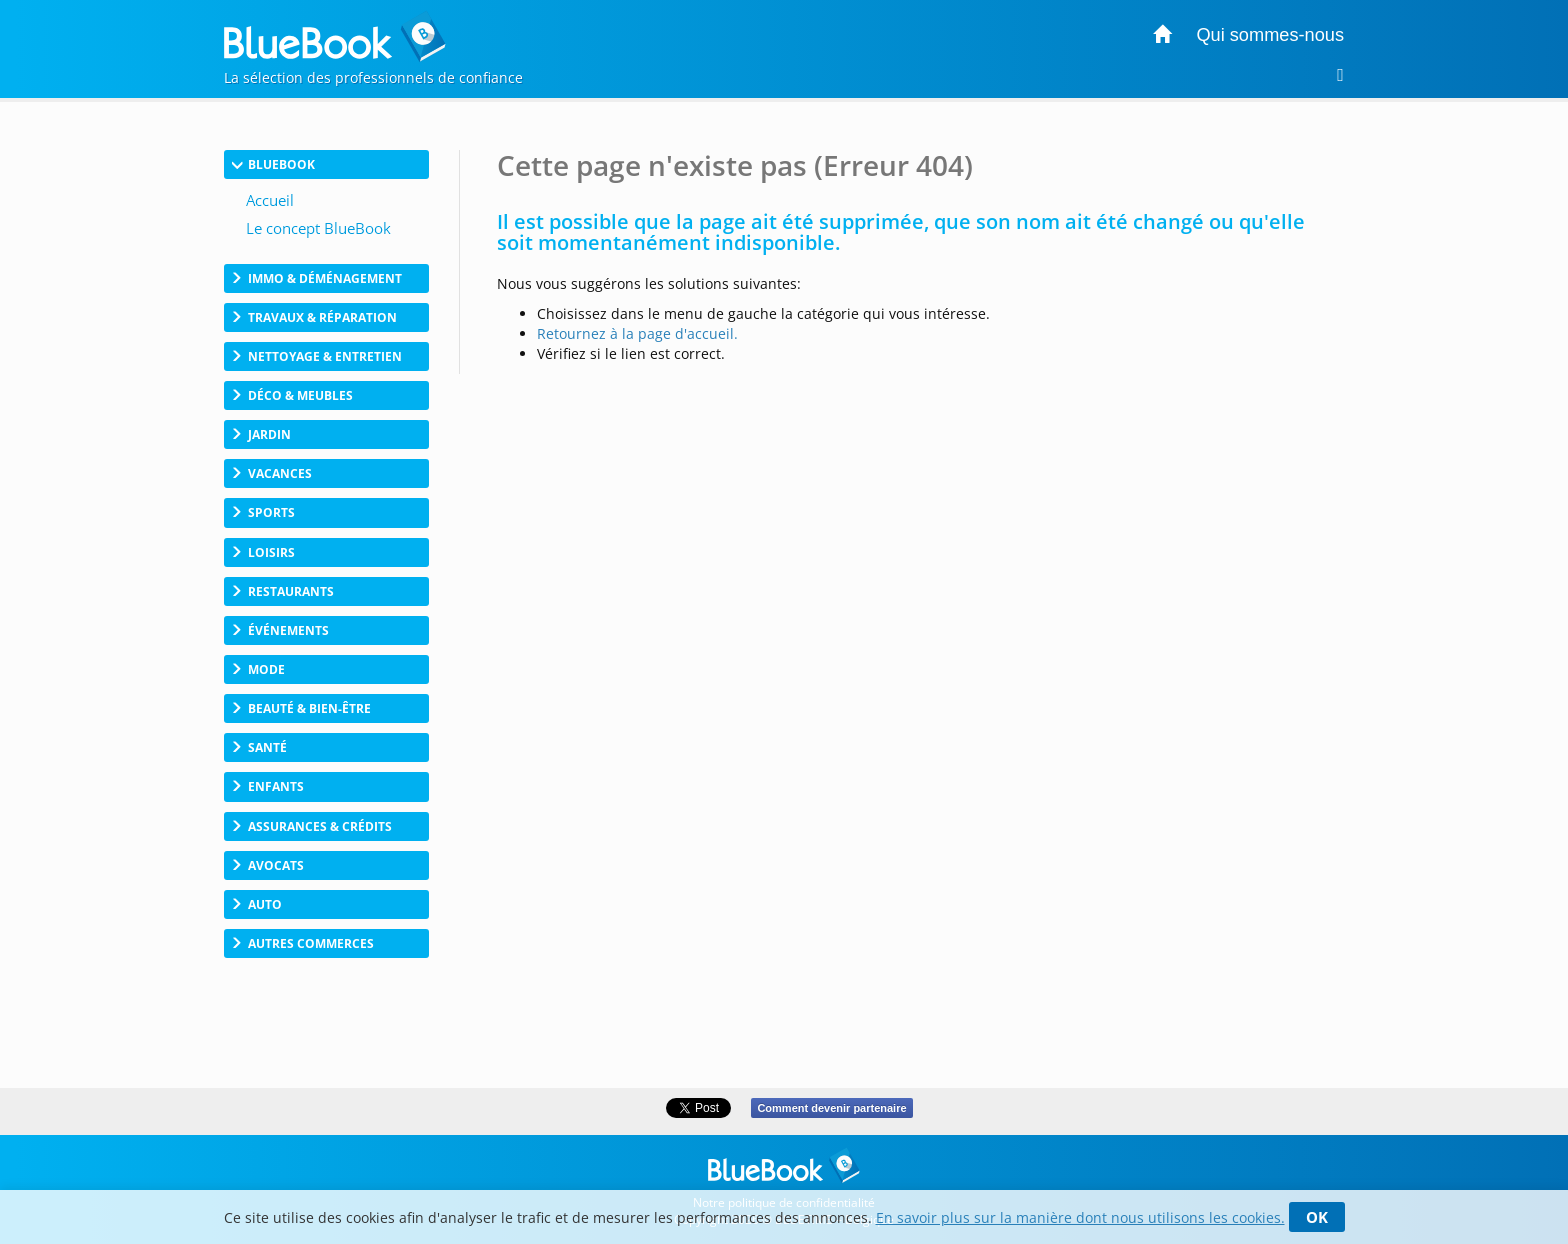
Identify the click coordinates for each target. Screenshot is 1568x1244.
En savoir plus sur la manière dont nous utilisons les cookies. (1080, 1217)
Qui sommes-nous (1270, 35)
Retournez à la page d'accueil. (637, 333)
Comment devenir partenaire (831, 1108)
